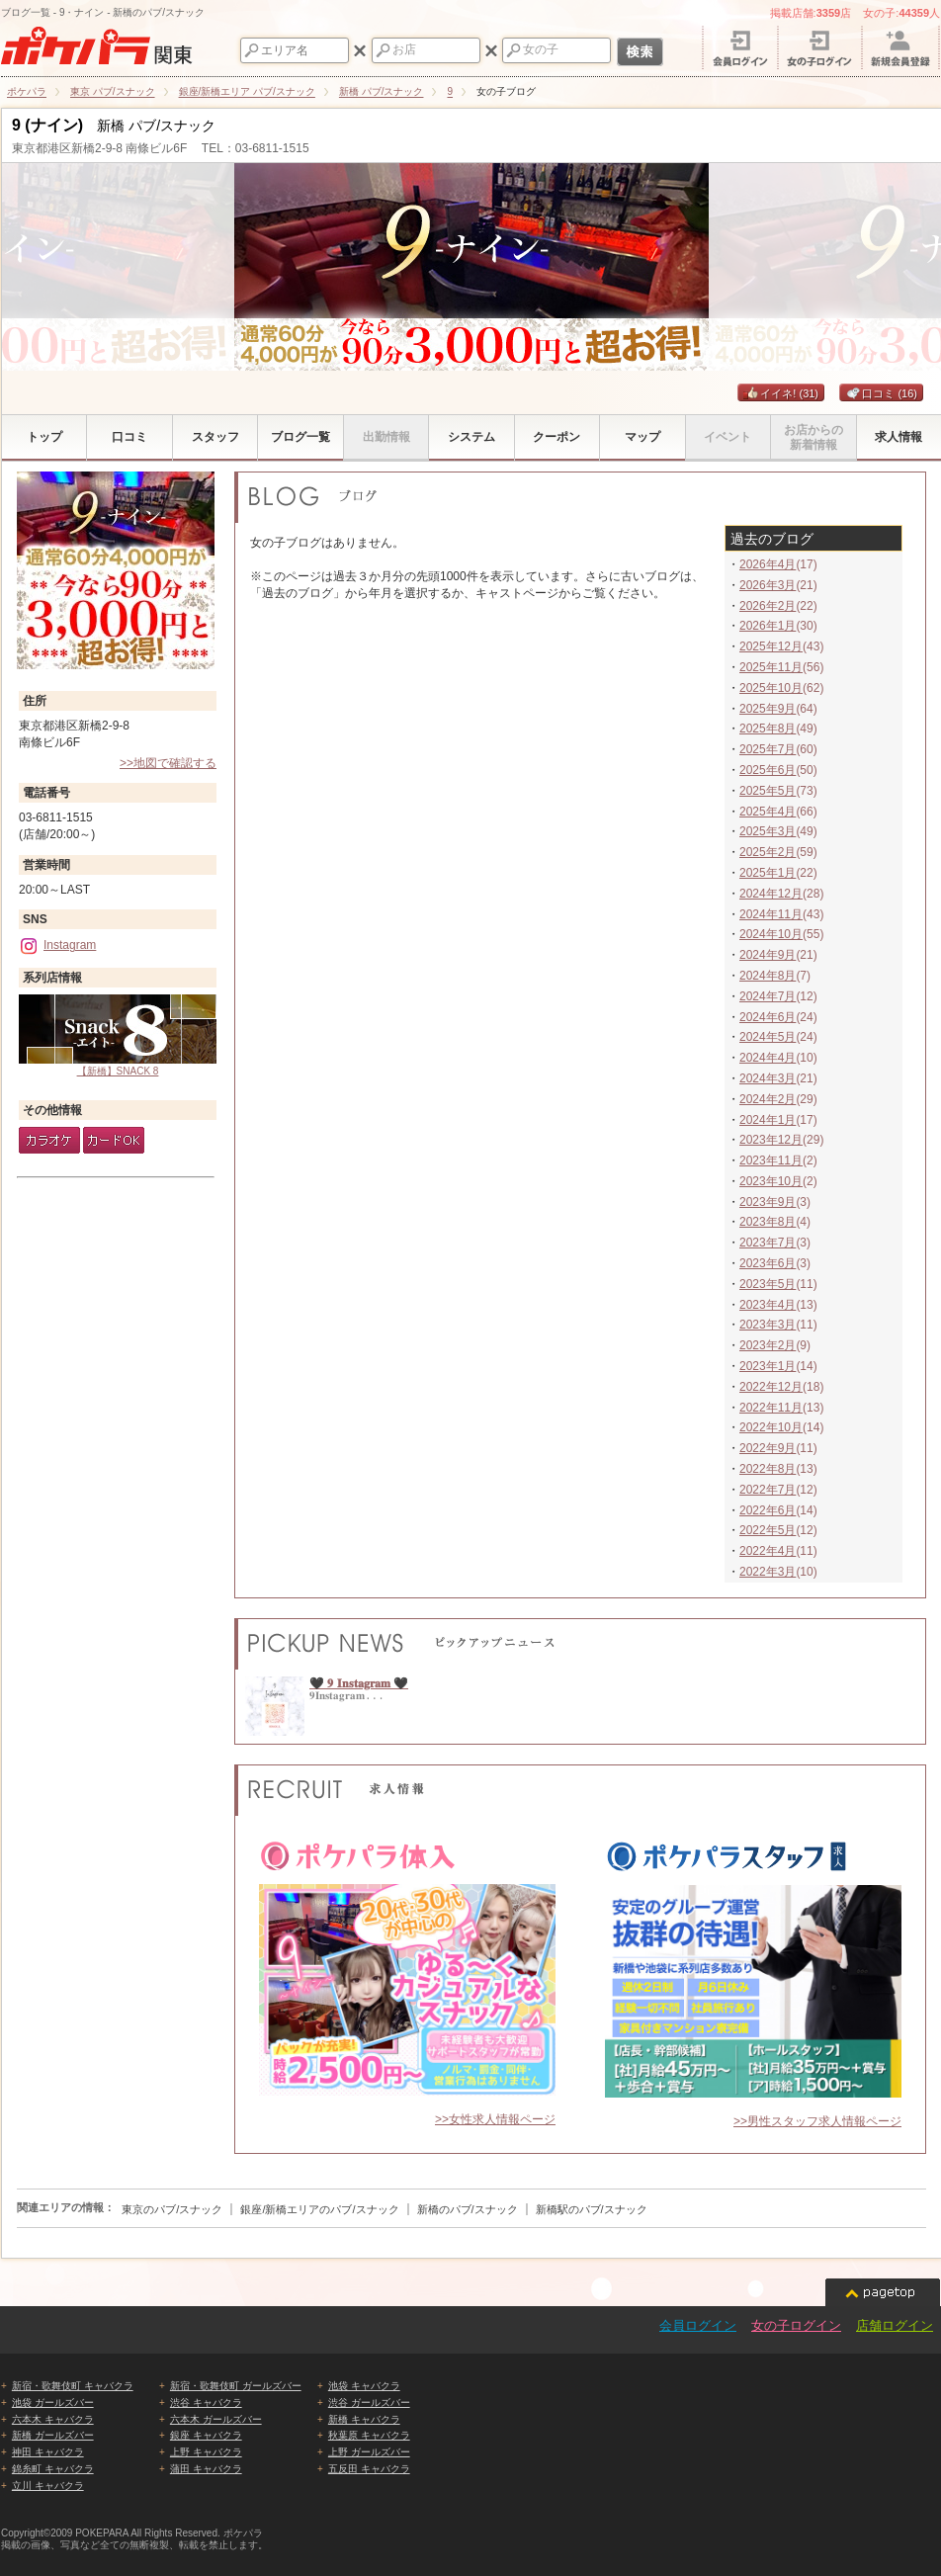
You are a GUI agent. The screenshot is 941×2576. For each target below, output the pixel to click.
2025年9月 (767, 709)
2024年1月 (767, 1120)
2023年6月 (767, 1263)
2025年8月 (767, 728)
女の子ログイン (796, 2325)
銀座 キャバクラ (206, 2435)
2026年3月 (767, 585)
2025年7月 (767, 749)
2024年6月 (767, 1017)
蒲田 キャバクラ (206, 2468)
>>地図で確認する (168, 763)
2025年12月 (771, 646)
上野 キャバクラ (206, 2452)
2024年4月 (767, 1058)
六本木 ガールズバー (216, 2419)
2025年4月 (767, 811)
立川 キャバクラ (48, 2485)
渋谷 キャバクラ (206, 2402)
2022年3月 (767, 1572)
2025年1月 (767, 873)
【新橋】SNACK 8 (117, 1035)
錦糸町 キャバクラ (53, 2468)
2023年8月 (767, 1222)
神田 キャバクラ (48, 2452)
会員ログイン (697, 2325)
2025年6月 (767, 770)
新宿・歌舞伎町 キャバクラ (72, 2385)
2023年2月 (767, 1345)
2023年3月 (767, 1324)
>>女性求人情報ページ (495, 2119)
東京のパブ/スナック (172, 2209)
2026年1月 (767, 626)
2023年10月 (771, 1181)
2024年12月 (771, 894)
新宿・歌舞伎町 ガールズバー (235, 2385)
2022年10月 (771, 1427)
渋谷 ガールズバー (369, 2402)
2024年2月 (767, 1099)
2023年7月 (767, 1242)
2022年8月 (767, 1469)
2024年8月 (767, 976)
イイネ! (780, 393)
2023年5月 (767, 1284)
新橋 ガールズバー (53, 2435)
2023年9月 (767, 1202)
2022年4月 (767, 1551)
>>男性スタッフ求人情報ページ (817, 2121)
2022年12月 (771, 1387)
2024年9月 (767, 955)
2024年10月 (771, 934)
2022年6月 (767, 1510)
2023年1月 (767, 1366)
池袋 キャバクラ (364, 2385)
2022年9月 (767, 1448)
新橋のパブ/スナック (467, 2209)
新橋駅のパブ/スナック (591, 2209)
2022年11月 (771, 1408)
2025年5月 (767, 791)
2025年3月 (767, 831)
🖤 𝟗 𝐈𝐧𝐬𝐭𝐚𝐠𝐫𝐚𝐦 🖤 (358, 1683)
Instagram (57, 945)
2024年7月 (767, 996)
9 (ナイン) (47, 125)
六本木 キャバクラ (53, 2419)
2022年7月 (767, 1490)
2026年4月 (767, 564)
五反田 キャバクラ (369, 2468)
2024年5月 (767, 1037)
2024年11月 (771, 914)
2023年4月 (767, 1305)
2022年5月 (767, 1530)
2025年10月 (771, 688)
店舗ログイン (894, 2325)
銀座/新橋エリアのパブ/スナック (319, 2209)
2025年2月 (767, 852)
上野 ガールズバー (369, 2452)
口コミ (881, 393)
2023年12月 (771, 1140)
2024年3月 (767, 1078)
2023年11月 (771, 1160)
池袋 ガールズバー (53, 2402)
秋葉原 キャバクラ (369, 2435)
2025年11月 (771, 667)
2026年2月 (767, 606)
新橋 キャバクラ (364, 2419)
